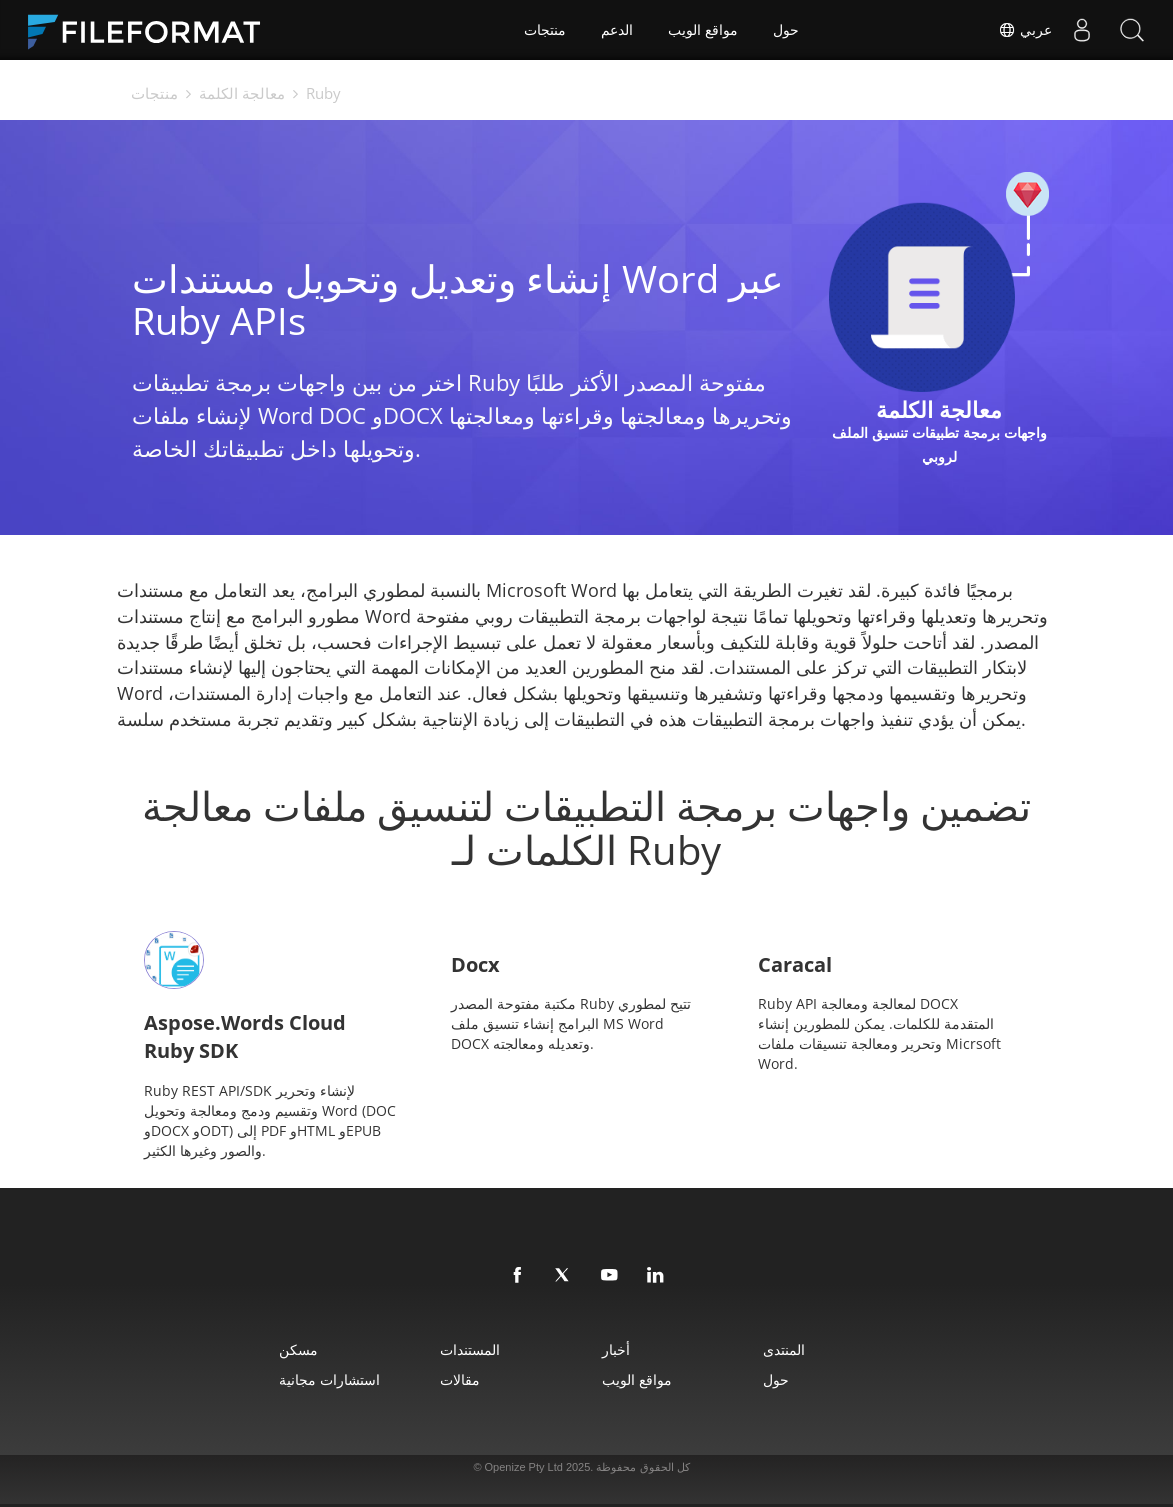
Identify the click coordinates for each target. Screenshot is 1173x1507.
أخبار (616, 1349)
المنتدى (784, 1349)
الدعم (617, 30)
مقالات (460, 1379)
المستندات (470, 1349)
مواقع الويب (703, 30)
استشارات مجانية (329, 1379)
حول (786, 30)
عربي (1025, 30)
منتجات (545, 30)
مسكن (298, 1349)
